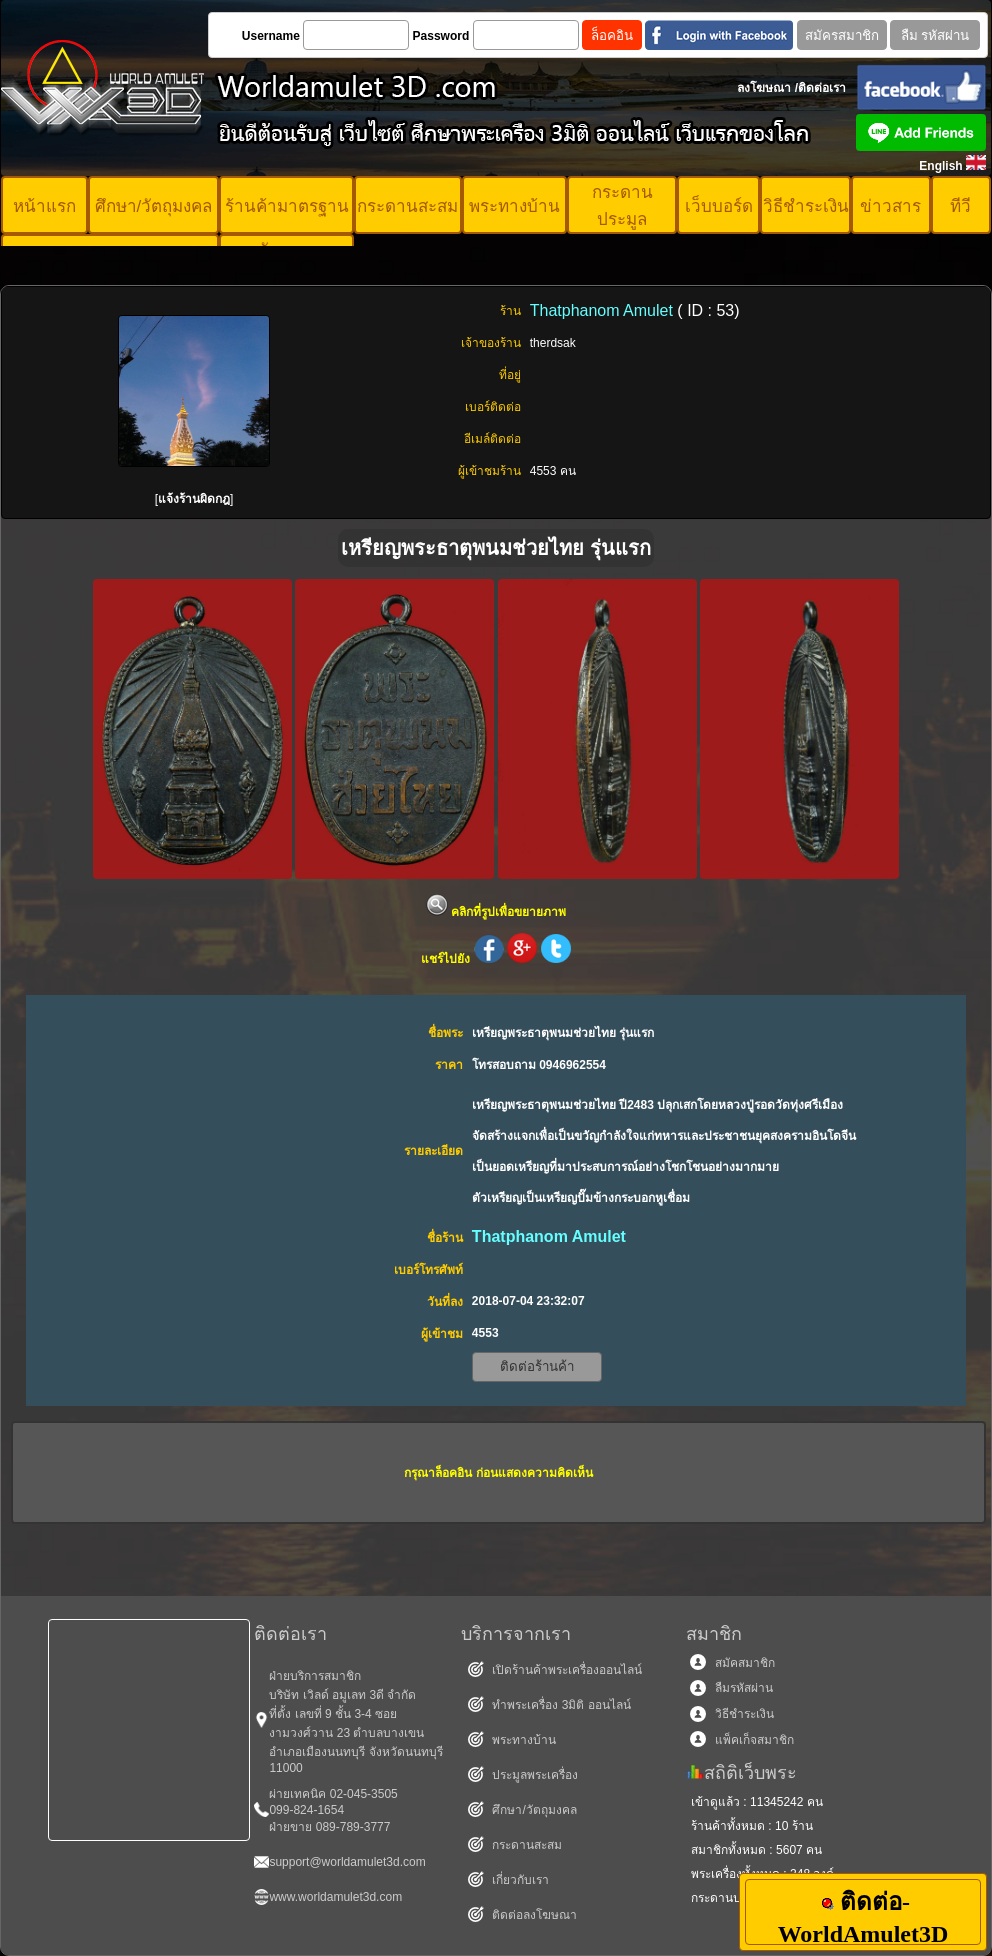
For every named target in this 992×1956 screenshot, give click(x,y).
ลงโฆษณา (764, 88)
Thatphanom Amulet (604, 310)
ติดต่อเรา (822, 88)
